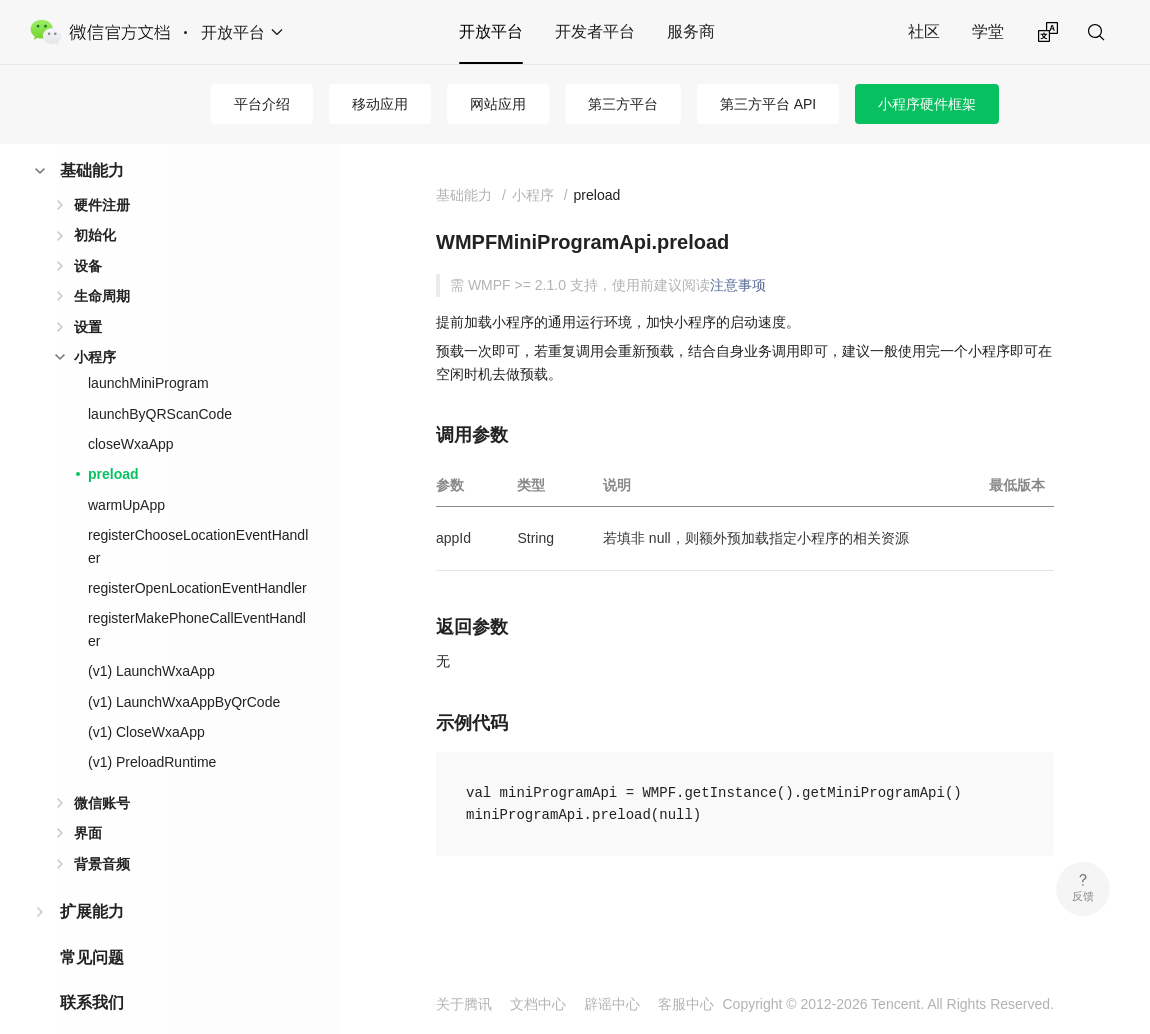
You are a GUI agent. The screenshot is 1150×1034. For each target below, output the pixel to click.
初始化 (95, 203)
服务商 (691, 31)
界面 (88, 801)
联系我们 (92, 970)
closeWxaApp (131, 412)
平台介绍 (262, 104)
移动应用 (380, 104)
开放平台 (491, 31)
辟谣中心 (612, 1004)
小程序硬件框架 (927, 104)
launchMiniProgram (148, 351)
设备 (88, 234)
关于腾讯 (464, 1004)
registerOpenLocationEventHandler (197, 556)
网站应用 (498, 104)
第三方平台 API (768, 104)
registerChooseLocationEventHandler (198, 514)
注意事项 (738, 285)
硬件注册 (102, 173)
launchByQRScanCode (160, 382)
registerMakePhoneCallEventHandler (197, 597)
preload (113, 442)
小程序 (95, 325)
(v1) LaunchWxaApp (151, 639)
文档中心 (538, 1004)
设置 (88, 295)
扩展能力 (92, 879)
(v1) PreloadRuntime (152, 730)
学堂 (988, 31)
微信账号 (102, 771)
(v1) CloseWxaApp (146, 700)
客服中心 (686, 1004)
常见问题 (92, 925)
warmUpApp (126, 473)
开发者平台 (595, 31)
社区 (924, 31)
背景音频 (102, 832)
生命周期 (102, 264)
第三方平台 (623, 104)
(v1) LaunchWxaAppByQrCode (184, 670)
